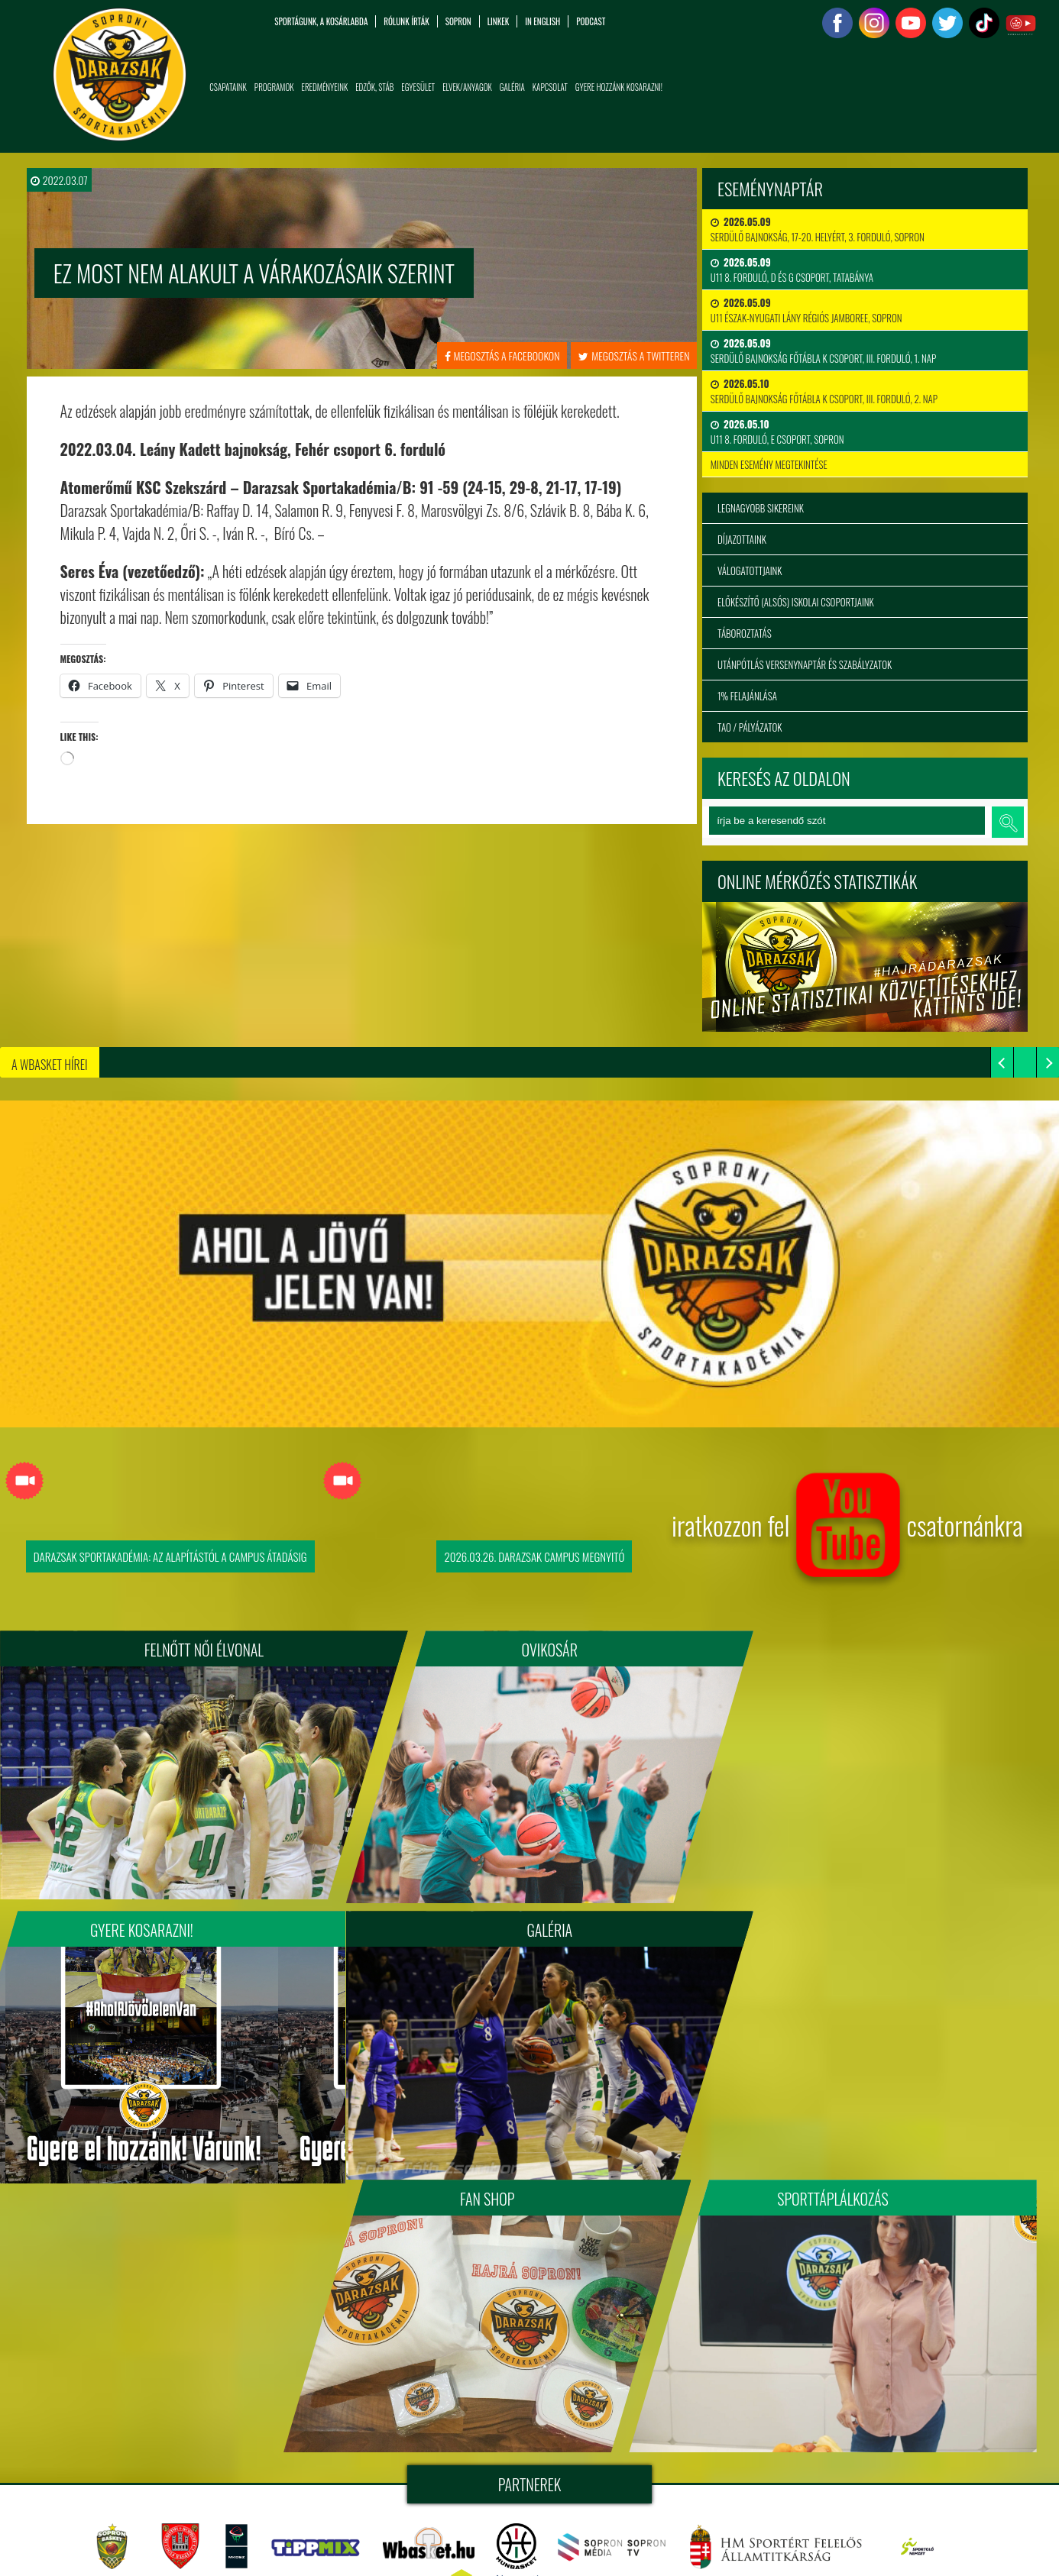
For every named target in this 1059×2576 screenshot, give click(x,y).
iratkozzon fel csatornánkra (847, 1532)
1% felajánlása (747, 695)
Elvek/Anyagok (467, 87)
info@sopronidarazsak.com (126, 2545)
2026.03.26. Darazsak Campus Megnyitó (534, 1556)
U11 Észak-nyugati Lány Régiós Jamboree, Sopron (806, 310)
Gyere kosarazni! (861, 1649)
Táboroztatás (744, 633)
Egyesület (418, 87)
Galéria (512, 87)
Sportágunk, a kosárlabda (321, 21)
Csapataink (228, 87)
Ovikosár (529, 1649)
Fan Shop (529, 1922)
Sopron (458, 21)
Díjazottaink (741, 539)
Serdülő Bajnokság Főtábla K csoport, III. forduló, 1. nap (824, 350)
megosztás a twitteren (633, 355)
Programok (274, 87)
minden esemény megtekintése (769, 464)
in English (542, 21)
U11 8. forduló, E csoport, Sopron (777, 431)
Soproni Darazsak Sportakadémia (533, 2417)
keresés (1008, 822)
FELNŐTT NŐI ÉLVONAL (197, 1649)
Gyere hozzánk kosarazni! (618, 87)
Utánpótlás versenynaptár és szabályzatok (804, 664)
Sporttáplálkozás (861, 1922)
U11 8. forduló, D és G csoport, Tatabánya (792, 269)
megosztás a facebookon (502, 355)
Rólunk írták (406, 21)
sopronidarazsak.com (681, 2417)
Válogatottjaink (749, 570)
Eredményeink (325, 87)
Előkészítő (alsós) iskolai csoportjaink (795, 601)
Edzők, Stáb (374, 87)
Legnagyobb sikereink (760, 508)
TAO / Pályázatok (749, 727)
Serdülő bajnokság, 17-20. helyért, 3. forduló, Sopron (818, 229)
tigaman (654, 2435)
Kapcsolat (550, 87)
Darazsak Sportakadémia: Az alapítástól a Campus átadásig (170, 1556)
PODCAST (590, 21)
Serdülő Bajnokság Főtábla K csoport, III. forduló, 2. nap (824, 391)
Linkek (498, 21)
